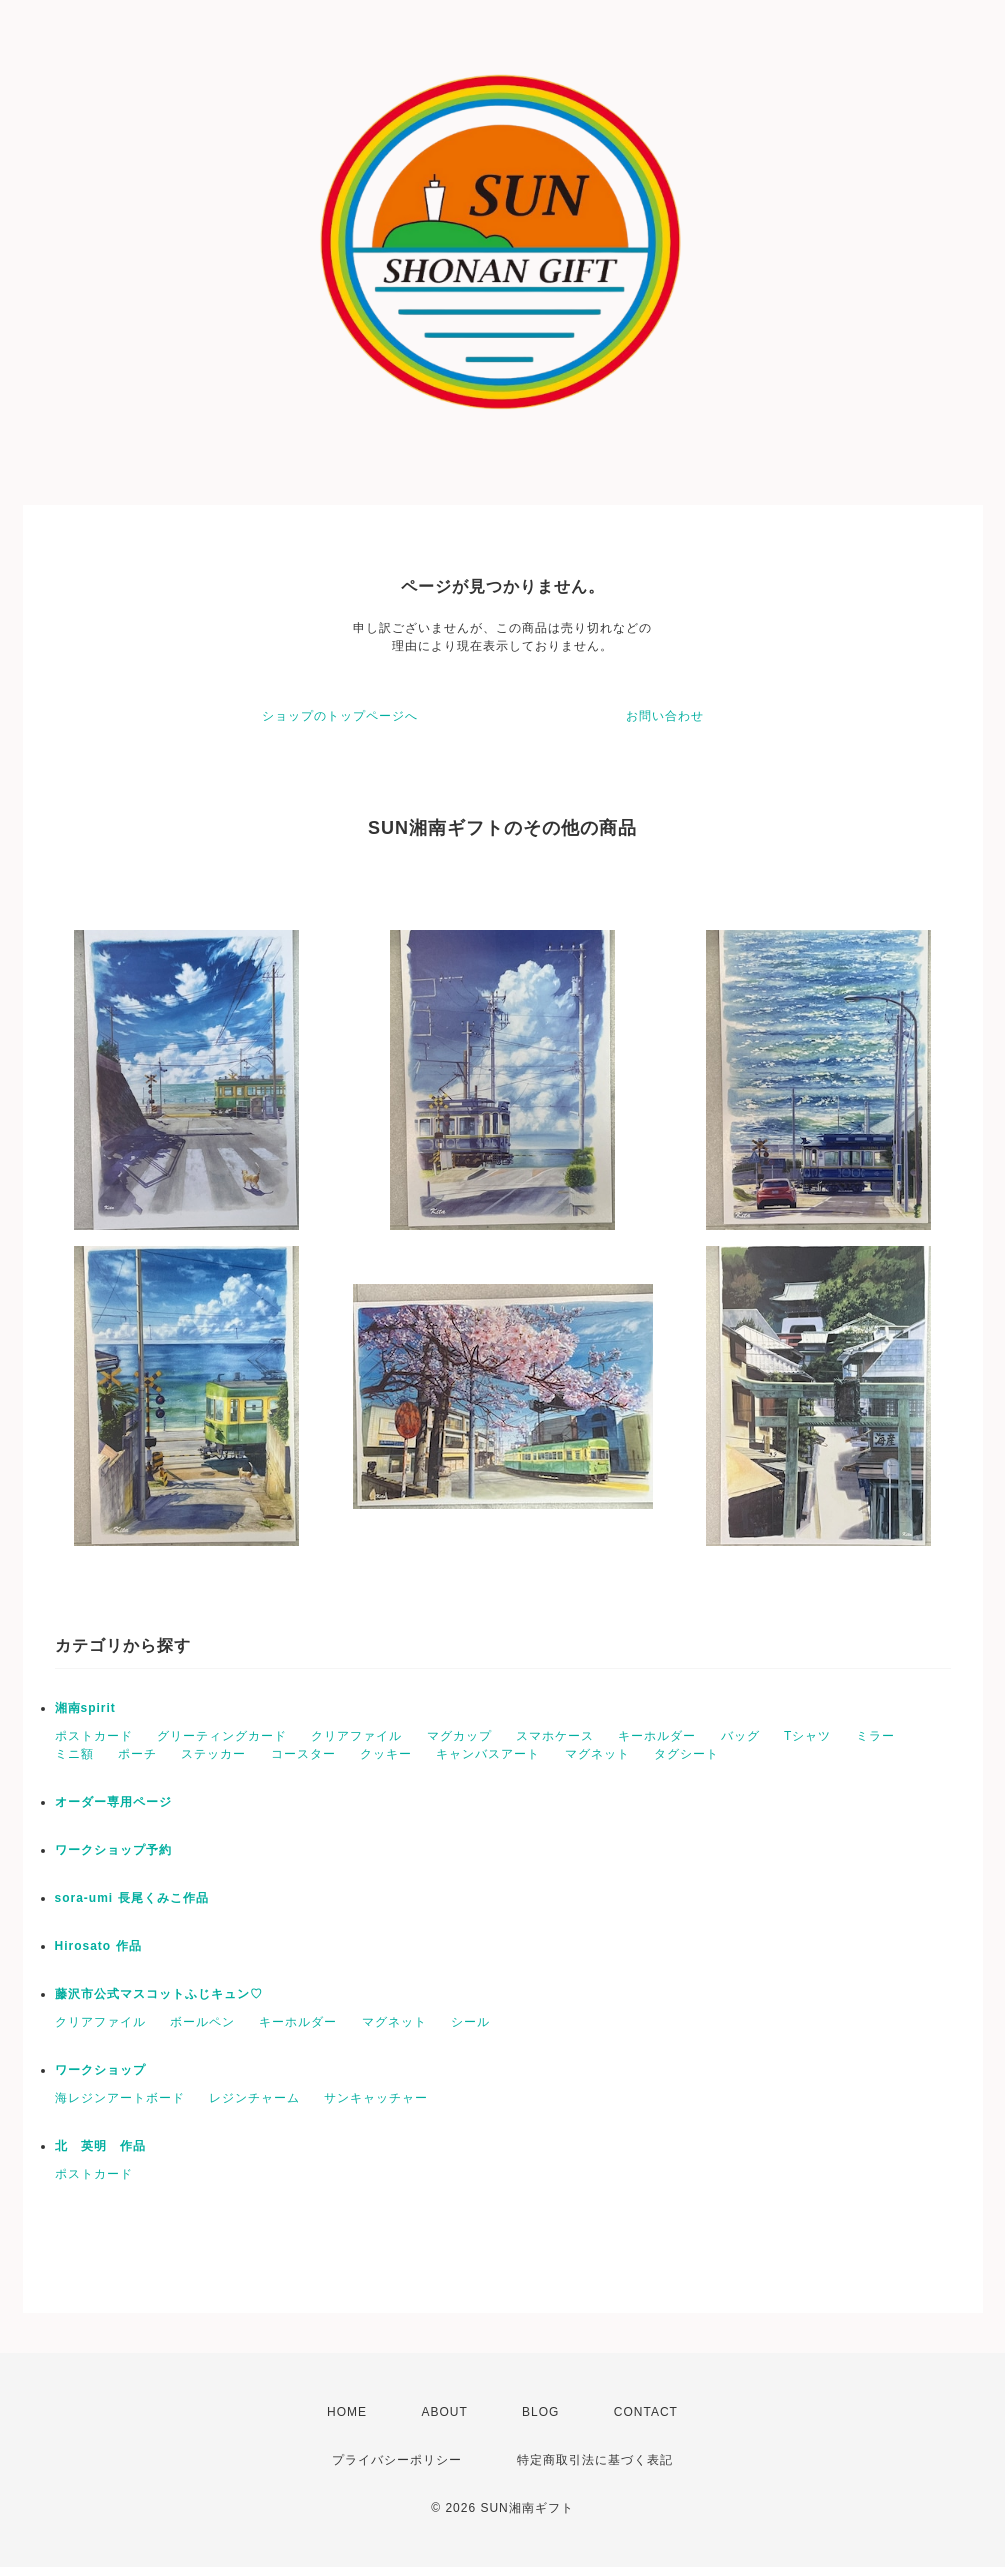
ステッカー (213, 1754)
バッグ (740, 1736)
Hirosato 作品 (98, 1946)
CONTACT (646, 2412)
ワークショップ (100, 2070)
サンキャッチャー (376, 2098)
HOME (347, 2412)
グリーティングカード (222, 1736)
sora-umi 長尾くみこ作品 (132, 1898)
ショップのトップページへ (340, 716)
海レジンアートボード (120, 2098)
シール (470, 2022)
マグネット (597, 1754)
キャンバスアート (488, 1754)
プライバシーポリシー (397, 2460)
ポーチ (137, 1754)
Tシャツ (807, 1736)
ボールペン (202, 2022)
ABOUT (444, 2412)
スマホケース (555, 1736)
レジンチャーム (254, 2098)
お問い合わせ (665, 716)
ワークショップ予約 (113, 1850)
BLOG (540, 2412)
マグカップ (459, 1736)
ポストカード (94, 1736)
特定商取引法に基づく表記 (595, 2460)
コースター (303, 1754)
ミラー (875, 1736)
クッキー (386, 1754)
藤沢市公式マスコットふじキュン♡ (159, 1994)
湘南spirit (85, 1708)
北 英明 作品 (100, 2146)
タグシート (686, 1754)
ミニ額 (74, 1754)
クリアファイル (356, 1736)
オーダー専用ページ (113, 1802)
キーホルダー (657, 1736)
